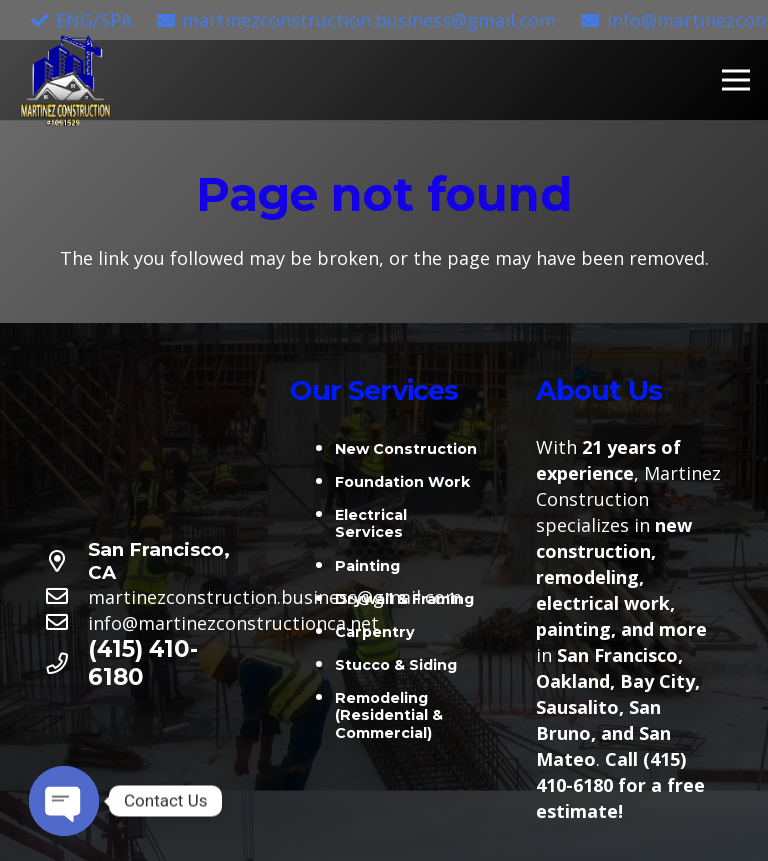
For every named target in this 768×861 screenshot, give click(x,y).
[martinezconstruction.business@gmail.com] (66, 597)
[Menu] (736, 80)
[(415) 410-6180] (66, 664)
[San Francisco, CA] (66, 562)
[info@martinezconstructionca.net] (66, 623)
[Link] (65, 80)
